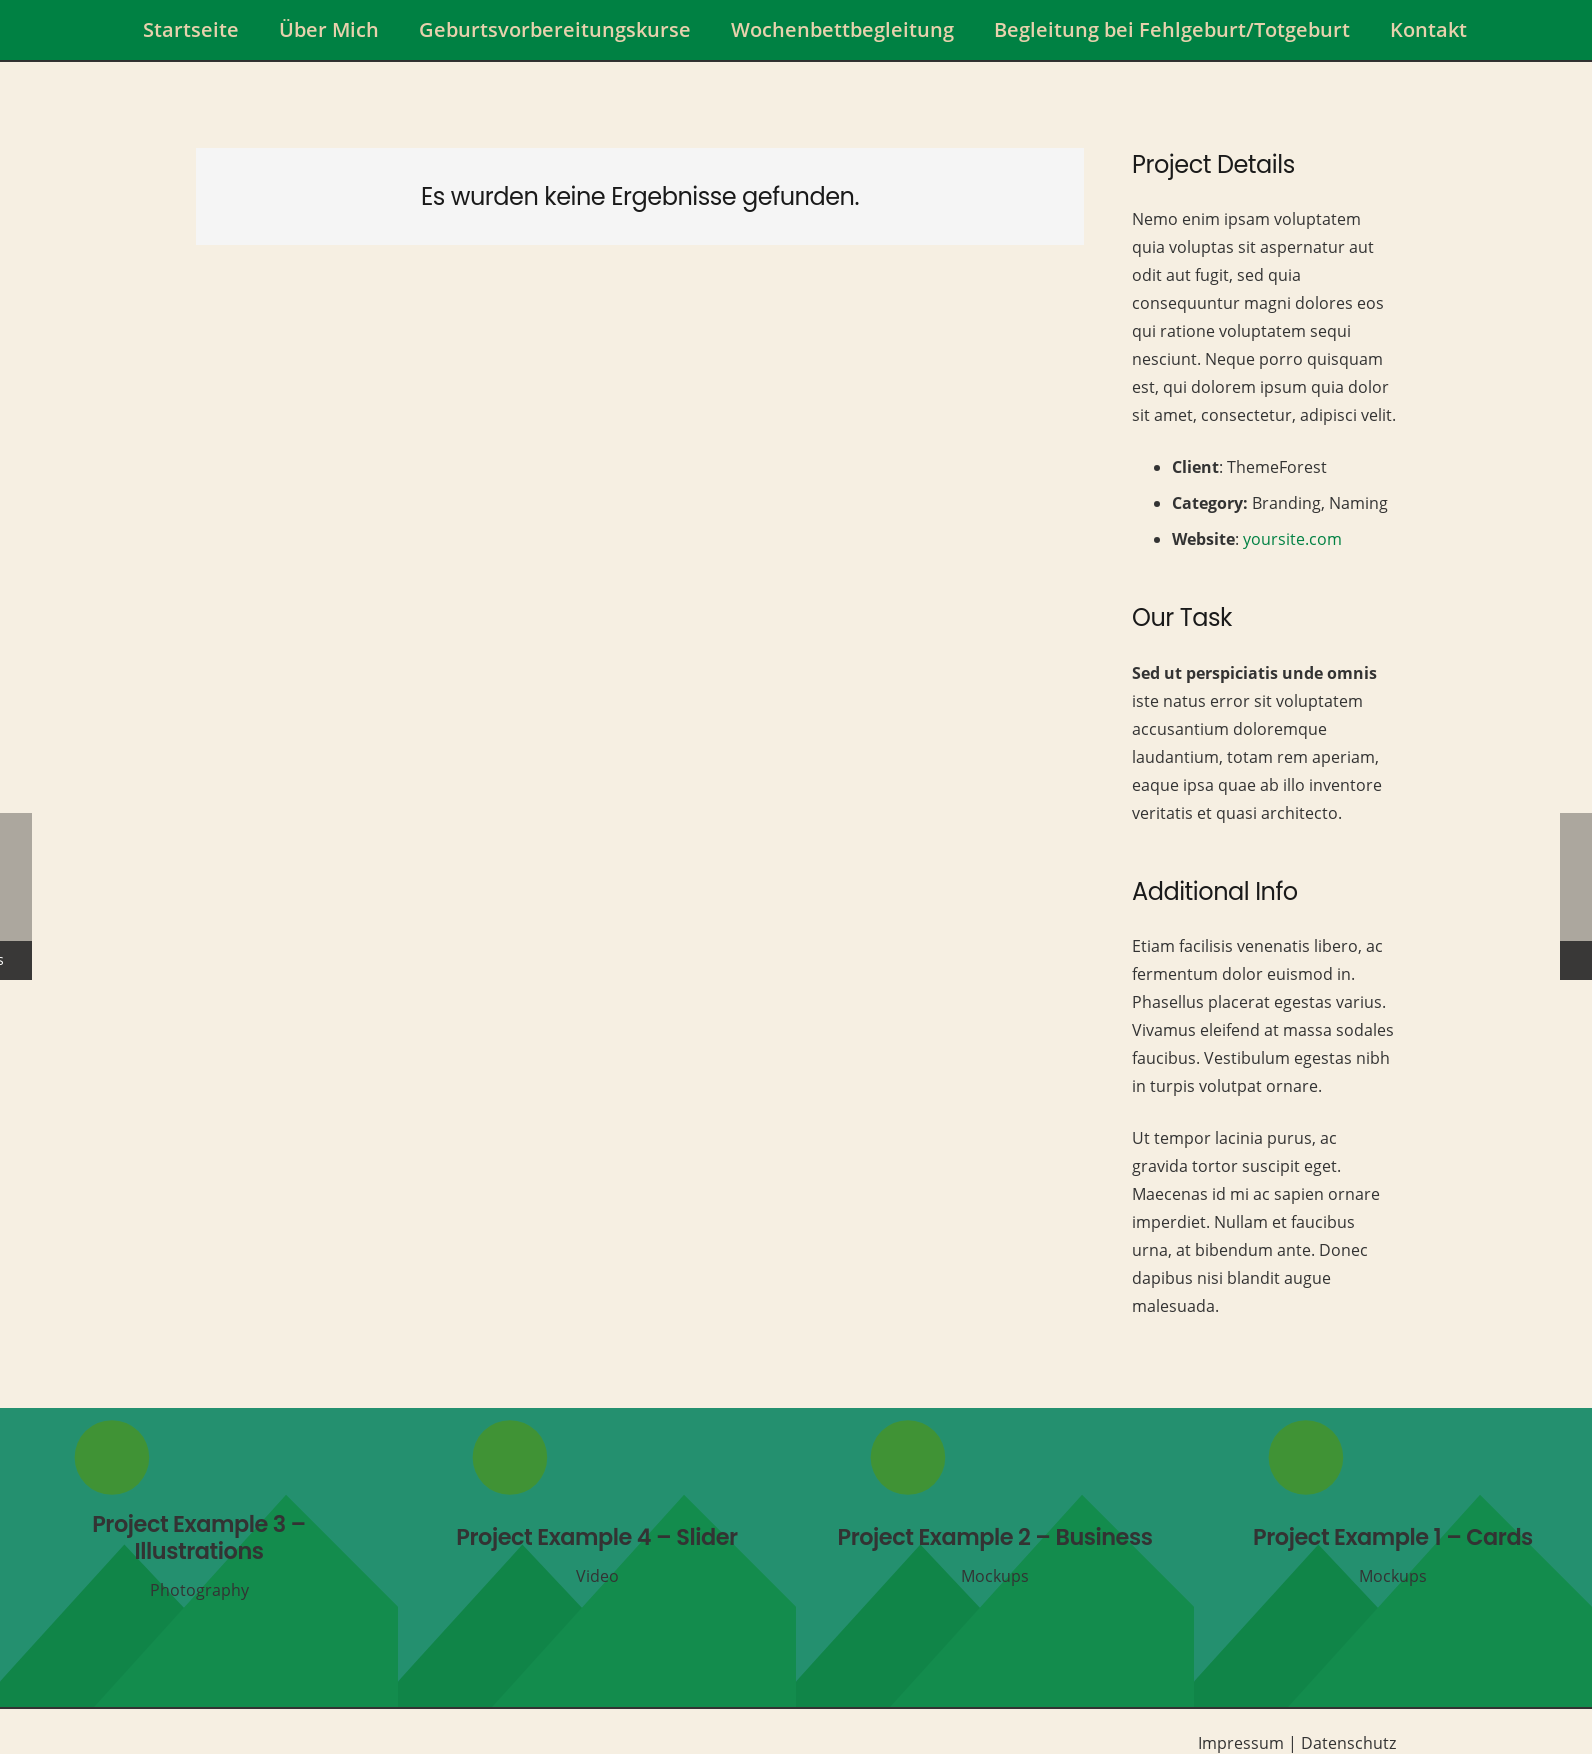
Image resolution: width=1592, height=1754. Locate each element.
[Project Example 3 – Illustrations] (199, 1557)
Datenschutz (1348, 1743)
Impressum (1241, 1743)
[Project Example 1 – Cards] (1393, 1557)
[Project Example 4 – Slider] (597, 1557)
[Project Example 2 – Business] (995, 1557)
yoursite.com (1292, 539)
